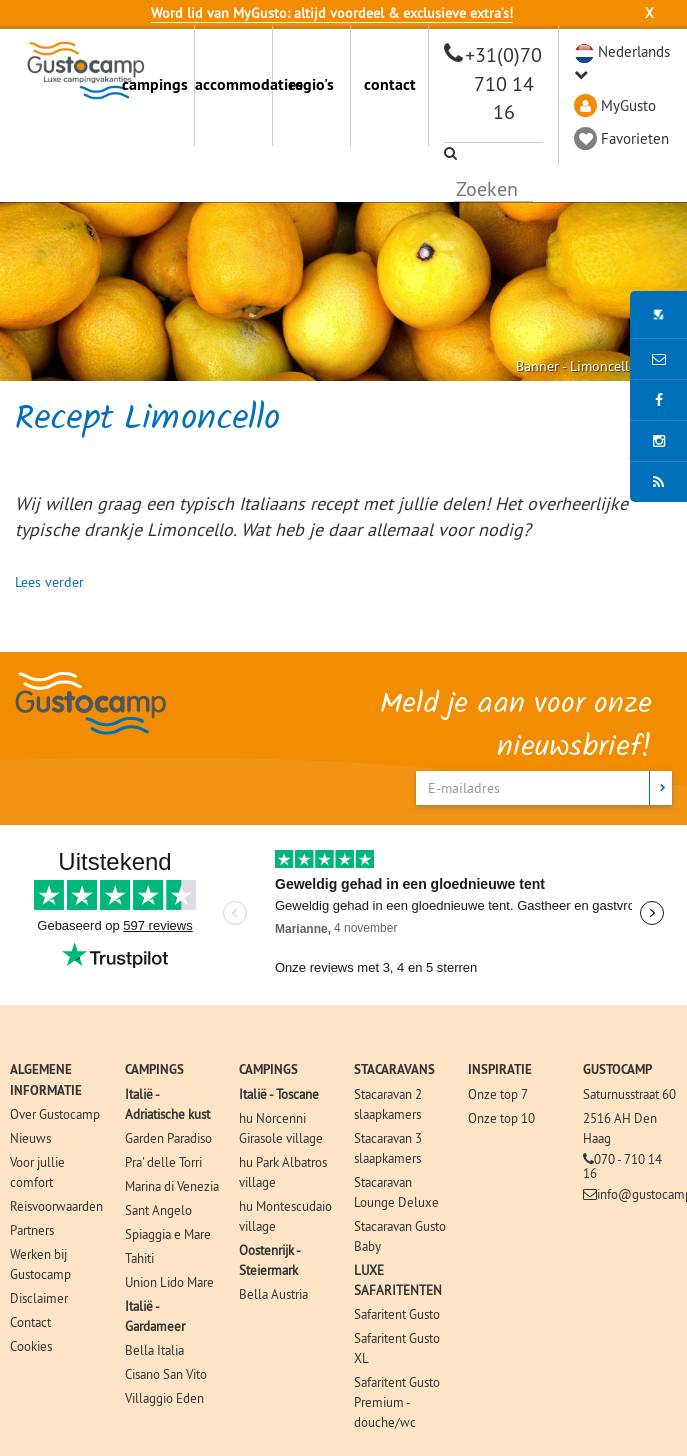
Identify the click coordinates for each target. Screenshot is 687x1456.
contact (390, 84)
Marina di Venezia (172, 1186)
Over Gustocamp (55, 1114)
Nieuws (30, 1138)
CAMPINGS (154, 1069)
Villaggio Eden (164, 1398)
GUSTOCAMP (617, 1069)
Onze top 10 (501, 1118)
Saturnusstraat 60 (629, 1094)
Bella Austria (273, 1294)
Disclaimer (39, 1298)
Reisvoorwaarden (56, 1206)
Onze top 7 (498, 1094)
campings (155, 84)
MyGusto (628, 105)
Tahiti (139, 1258)
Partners (32, 1230)
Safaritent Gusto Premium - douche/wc (397, 1402)
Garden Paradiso (168, 1138)
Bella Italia (154, 1350)
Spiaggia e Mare (168, 1234)
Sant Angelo (158, 1210)
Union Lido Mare (169, 1282)
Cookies (31, 1346)
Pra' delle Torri (163, 1162)
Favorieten (635, 138)
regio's (311, 84)
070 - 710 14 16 (622, 1166)
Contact (30, 1322)
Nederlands (634, 51)
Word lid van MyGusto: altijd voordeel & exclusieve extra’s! (332, 13)
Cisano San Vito (166, 1374)
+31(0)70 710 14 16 (503, 83)
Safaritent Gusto (397, 1314)
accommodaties (233, 84)
